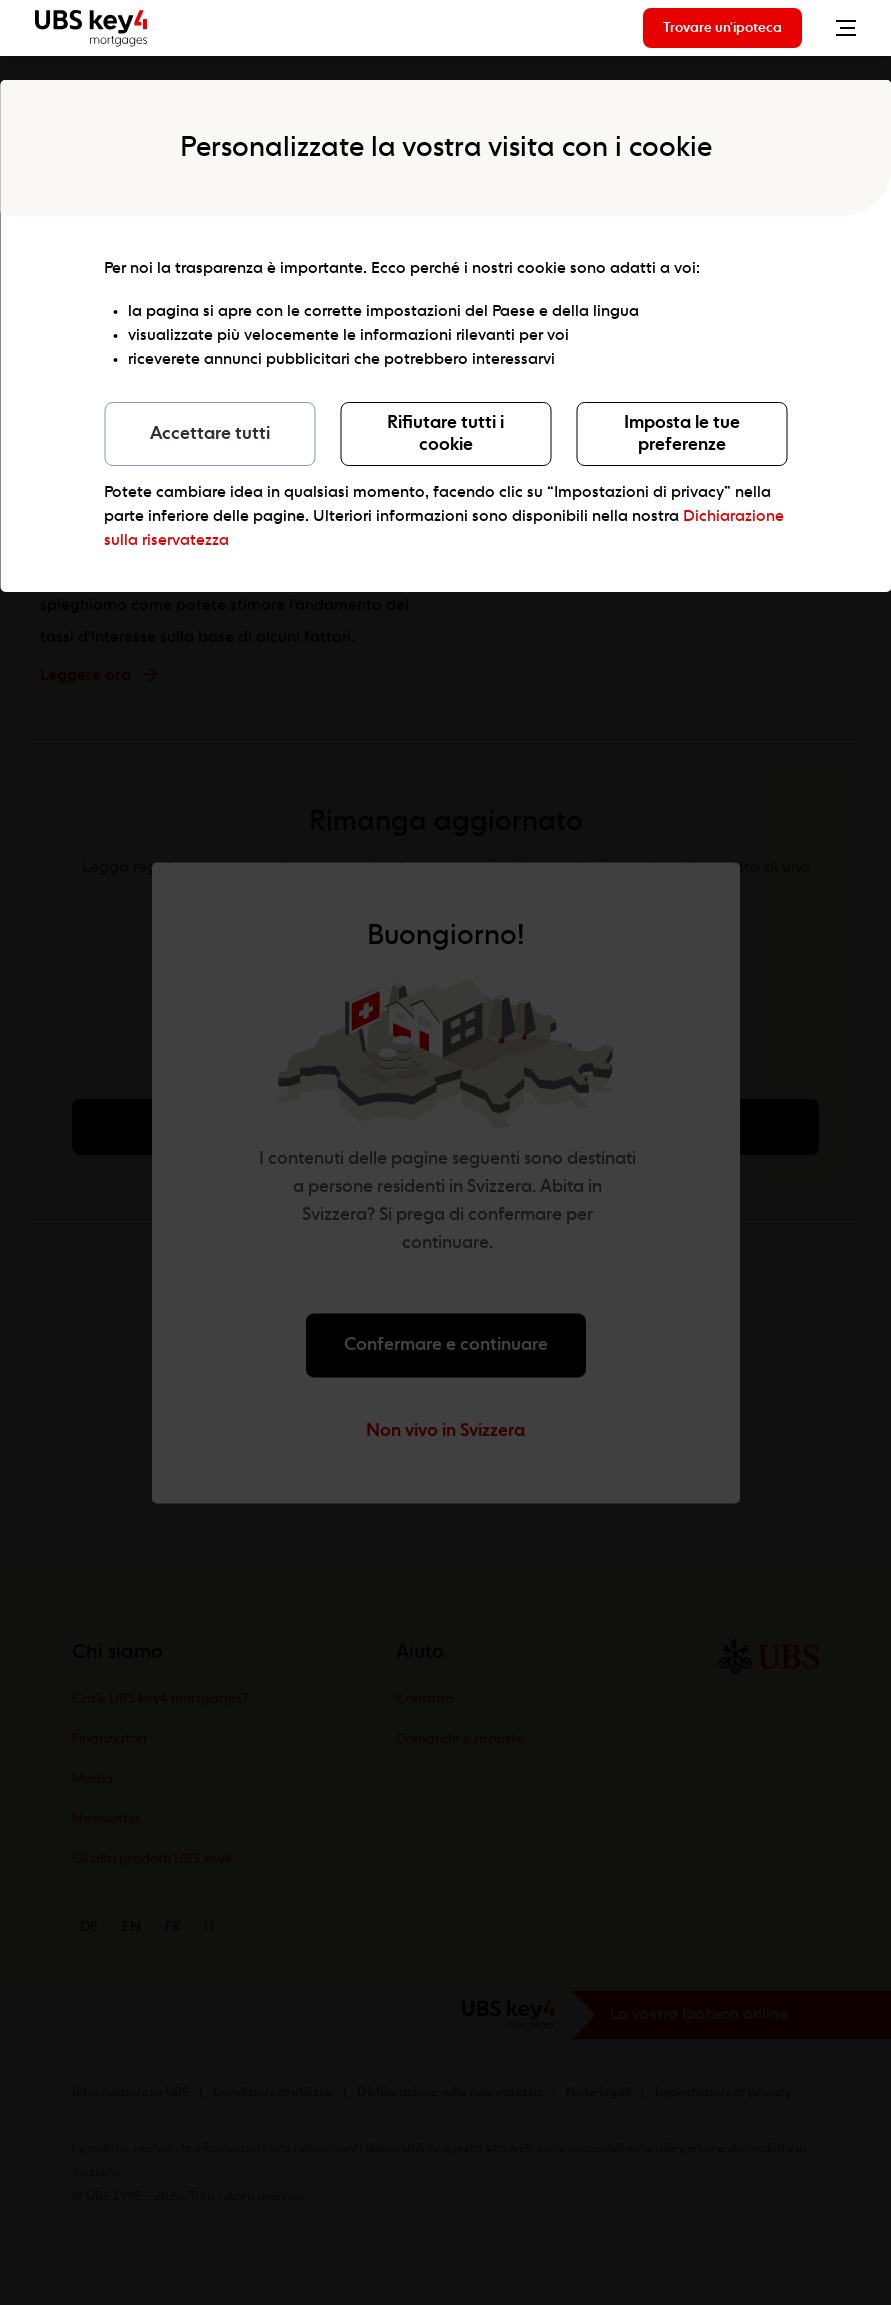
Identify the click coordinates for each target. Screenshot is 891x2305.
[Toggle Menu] (841, 28)
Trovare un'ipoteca (722, 28)
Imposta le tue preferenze (682, 434)
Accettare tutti (210, 434)
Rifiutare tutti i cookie (445, 434)
